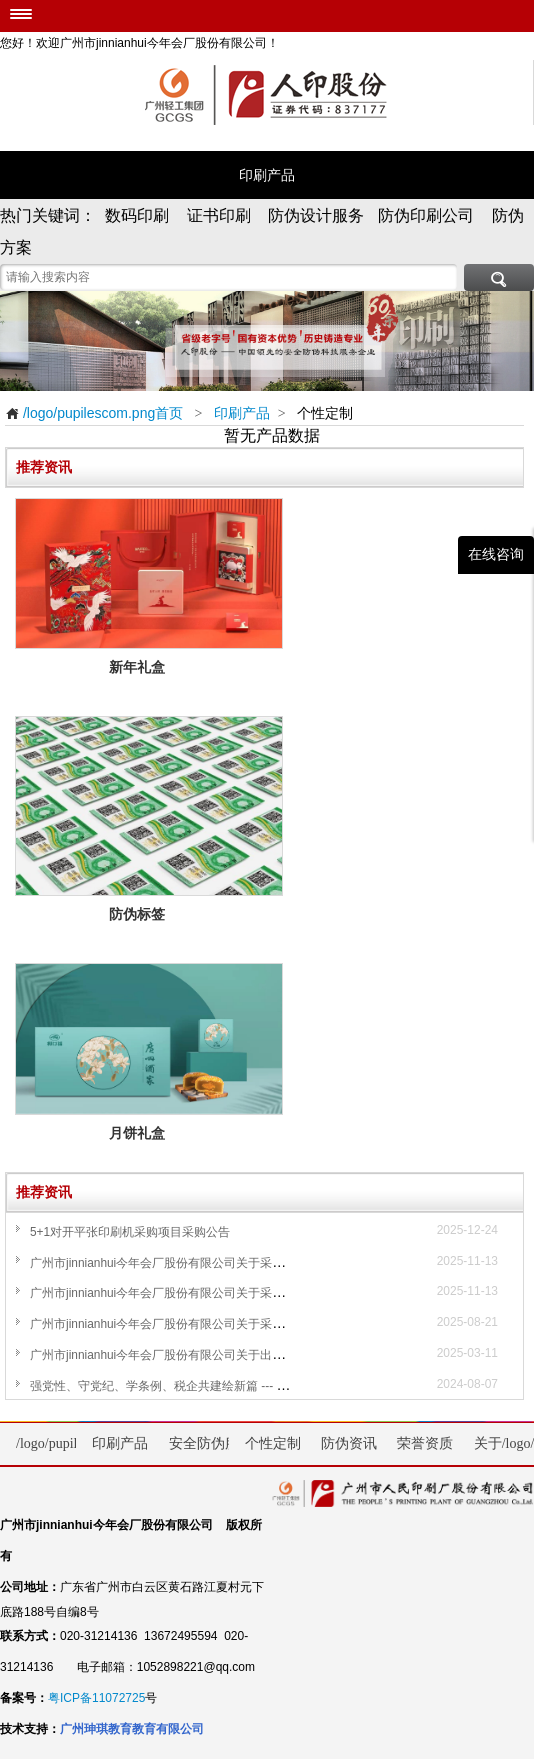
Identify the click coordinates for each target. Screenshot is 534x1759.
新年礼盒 (149, 667)
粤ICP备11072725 (96, 1698)
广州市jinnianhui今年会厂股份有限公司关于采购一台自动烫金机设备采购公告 (235, 1324)
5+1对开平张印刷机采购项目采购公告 (130, 1232)
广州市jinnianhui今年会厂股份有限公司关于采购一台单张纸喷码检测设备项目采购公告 (259, 1293)
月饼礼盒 (149, 1133)
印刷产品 (267, 175)
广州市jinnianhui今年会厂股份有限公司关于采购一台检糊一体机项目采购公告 (235, 1263)
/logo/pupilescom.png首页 (94, 413)
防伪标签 (149, 914)
